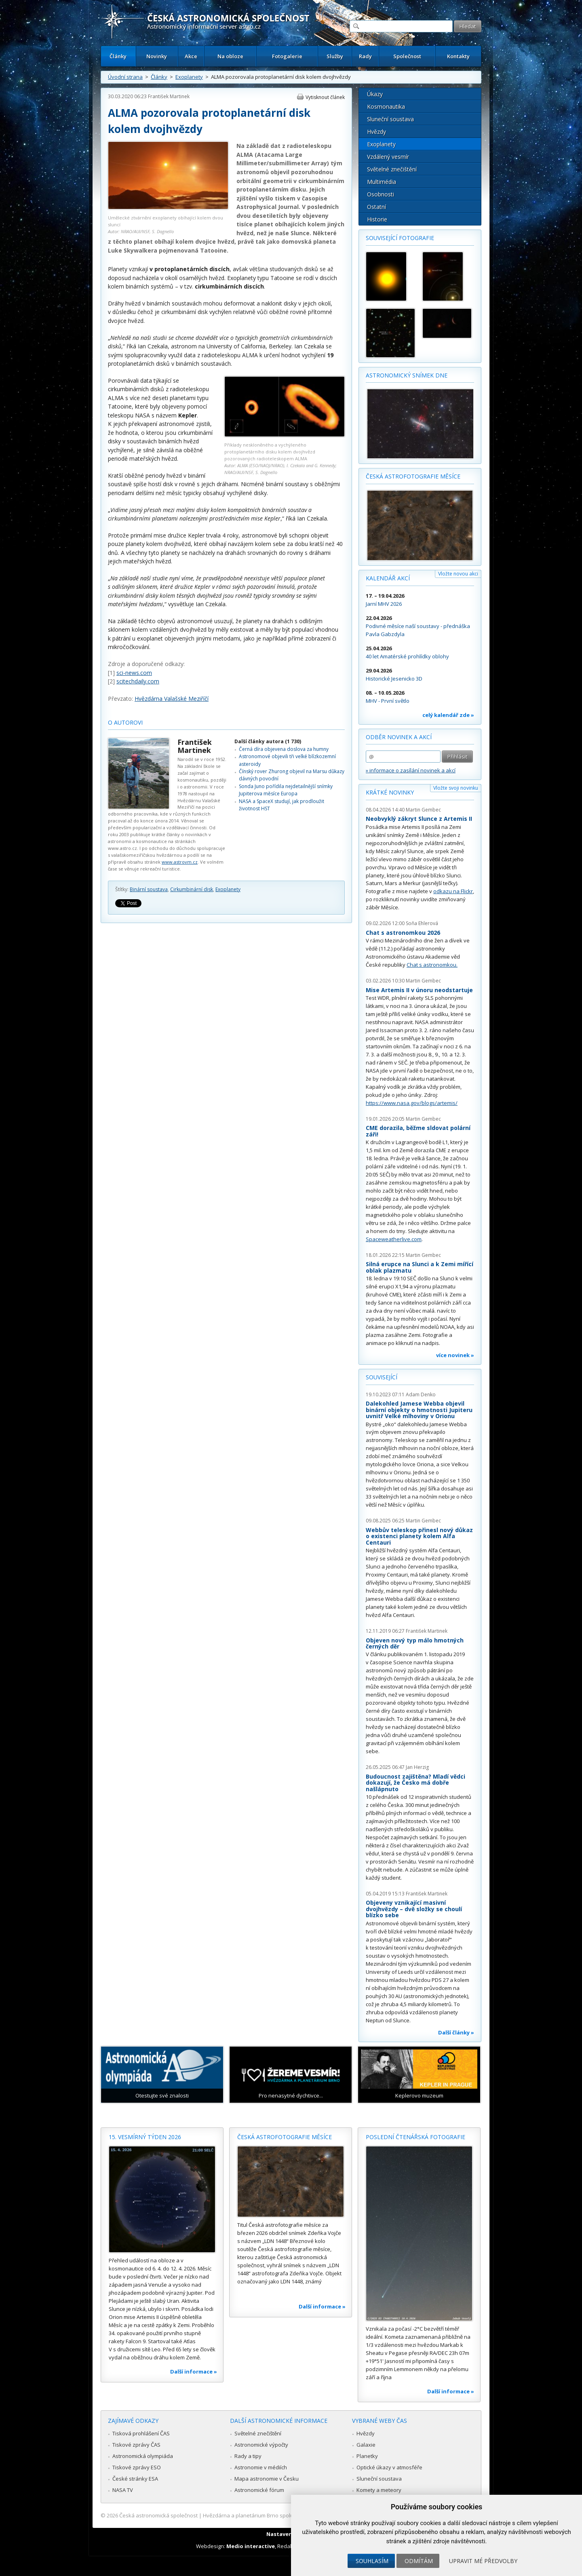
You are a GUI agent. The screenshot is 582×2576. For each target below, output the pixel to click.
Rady (365, 56)
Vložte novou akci (458, 573)
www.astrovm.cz (180, 862)
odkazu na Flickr (453, 891)
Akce (191, 56)
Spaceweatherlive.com (394, 1239)
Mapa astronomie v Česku (266, 2478)
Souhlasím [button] (372, 2561)
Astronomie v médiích (260, 2467)
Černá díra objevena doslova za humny (284, 749)
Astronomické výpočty (261, 2444)
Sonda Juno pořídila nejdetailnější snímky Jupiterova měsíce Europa (286, 790)
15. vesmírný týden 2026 (145, 2137)
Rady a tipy (247, 2456)
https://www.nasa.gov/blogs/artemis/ (412, 1103)
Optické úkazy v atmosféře (389, 2467)
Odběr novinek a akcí (399, 737)
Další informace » (193, 2371)
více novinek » (455, 1355)
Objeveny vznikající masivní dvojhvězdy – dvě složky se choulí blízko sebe (414, 1909)
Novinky (156, 56)
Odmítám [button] (419, 2561)
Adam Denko (421, 1394)
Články (118, 56)
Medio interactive (250, 2546)
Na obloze (230, 56)
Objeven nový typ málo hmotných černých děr (415, 1643)
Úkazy (375, 94)
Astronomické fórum (259, 2490)
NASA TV (122, 2490)
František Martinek (169, 96)
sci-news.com (134, 673)
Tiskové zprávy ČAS (136, 2444)
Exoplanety (189, 76)
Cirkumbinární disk (191, 889)
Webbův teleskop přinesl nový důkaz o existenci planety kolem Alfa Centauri (419, 1536)
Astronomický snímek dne (406, 375)
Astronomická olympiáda (142, 2456)
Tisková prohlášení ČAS (141, 2433)
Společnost (407, 56)
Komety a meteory (378, 2490)
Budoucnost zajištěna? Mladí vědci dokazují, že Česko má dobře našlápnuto (415, 1783)
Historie (377, 219)
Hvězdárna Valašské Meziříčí (172, 698)
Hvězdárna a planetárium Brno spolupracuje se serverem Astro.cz (284, 2515)
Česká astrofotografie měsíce (413, 476)
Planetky (367, 2456)
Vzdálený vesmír (388, 156)
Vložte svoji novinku (455, 787)
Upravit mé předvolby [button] (483, 2561)
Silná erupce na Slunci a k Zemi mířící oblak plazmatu (419, 1267)
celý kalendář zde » (448, 715)
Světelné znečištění (392, 169)
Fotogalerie (287, 56)
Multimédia (381, 182)
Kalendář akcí (388, 578)
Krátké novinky (390, 792)
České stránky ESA (135, 2478)
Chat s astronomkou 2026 (403, 932)
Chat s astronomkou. (432, 964)
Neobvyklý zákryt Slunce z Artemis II (419, 818)
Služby (335, 56)
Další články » (456, 2032)
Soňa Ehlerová (422, 923)
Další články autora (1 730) (267, 741)
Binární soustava (149, 889)
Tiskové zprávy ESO (136, 2467)
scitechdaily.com (137, 681)
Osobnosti (380, 194)
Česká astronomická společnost (158, 2515)
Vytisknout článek (325, 97)
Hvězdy (376, 131)
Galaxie (365, 2444)
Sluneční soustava (390, 119)
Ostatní (376, 207)
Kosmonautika (386, 106)
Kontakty (458, 56)
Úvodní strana (125, 76)
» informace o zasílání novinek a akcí (410, 770)
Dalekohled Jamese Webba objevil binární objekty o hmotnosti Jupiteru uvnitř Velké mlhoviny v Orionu (419, 1410)
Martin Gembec (423, 809)
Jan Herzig (417, 1767)
